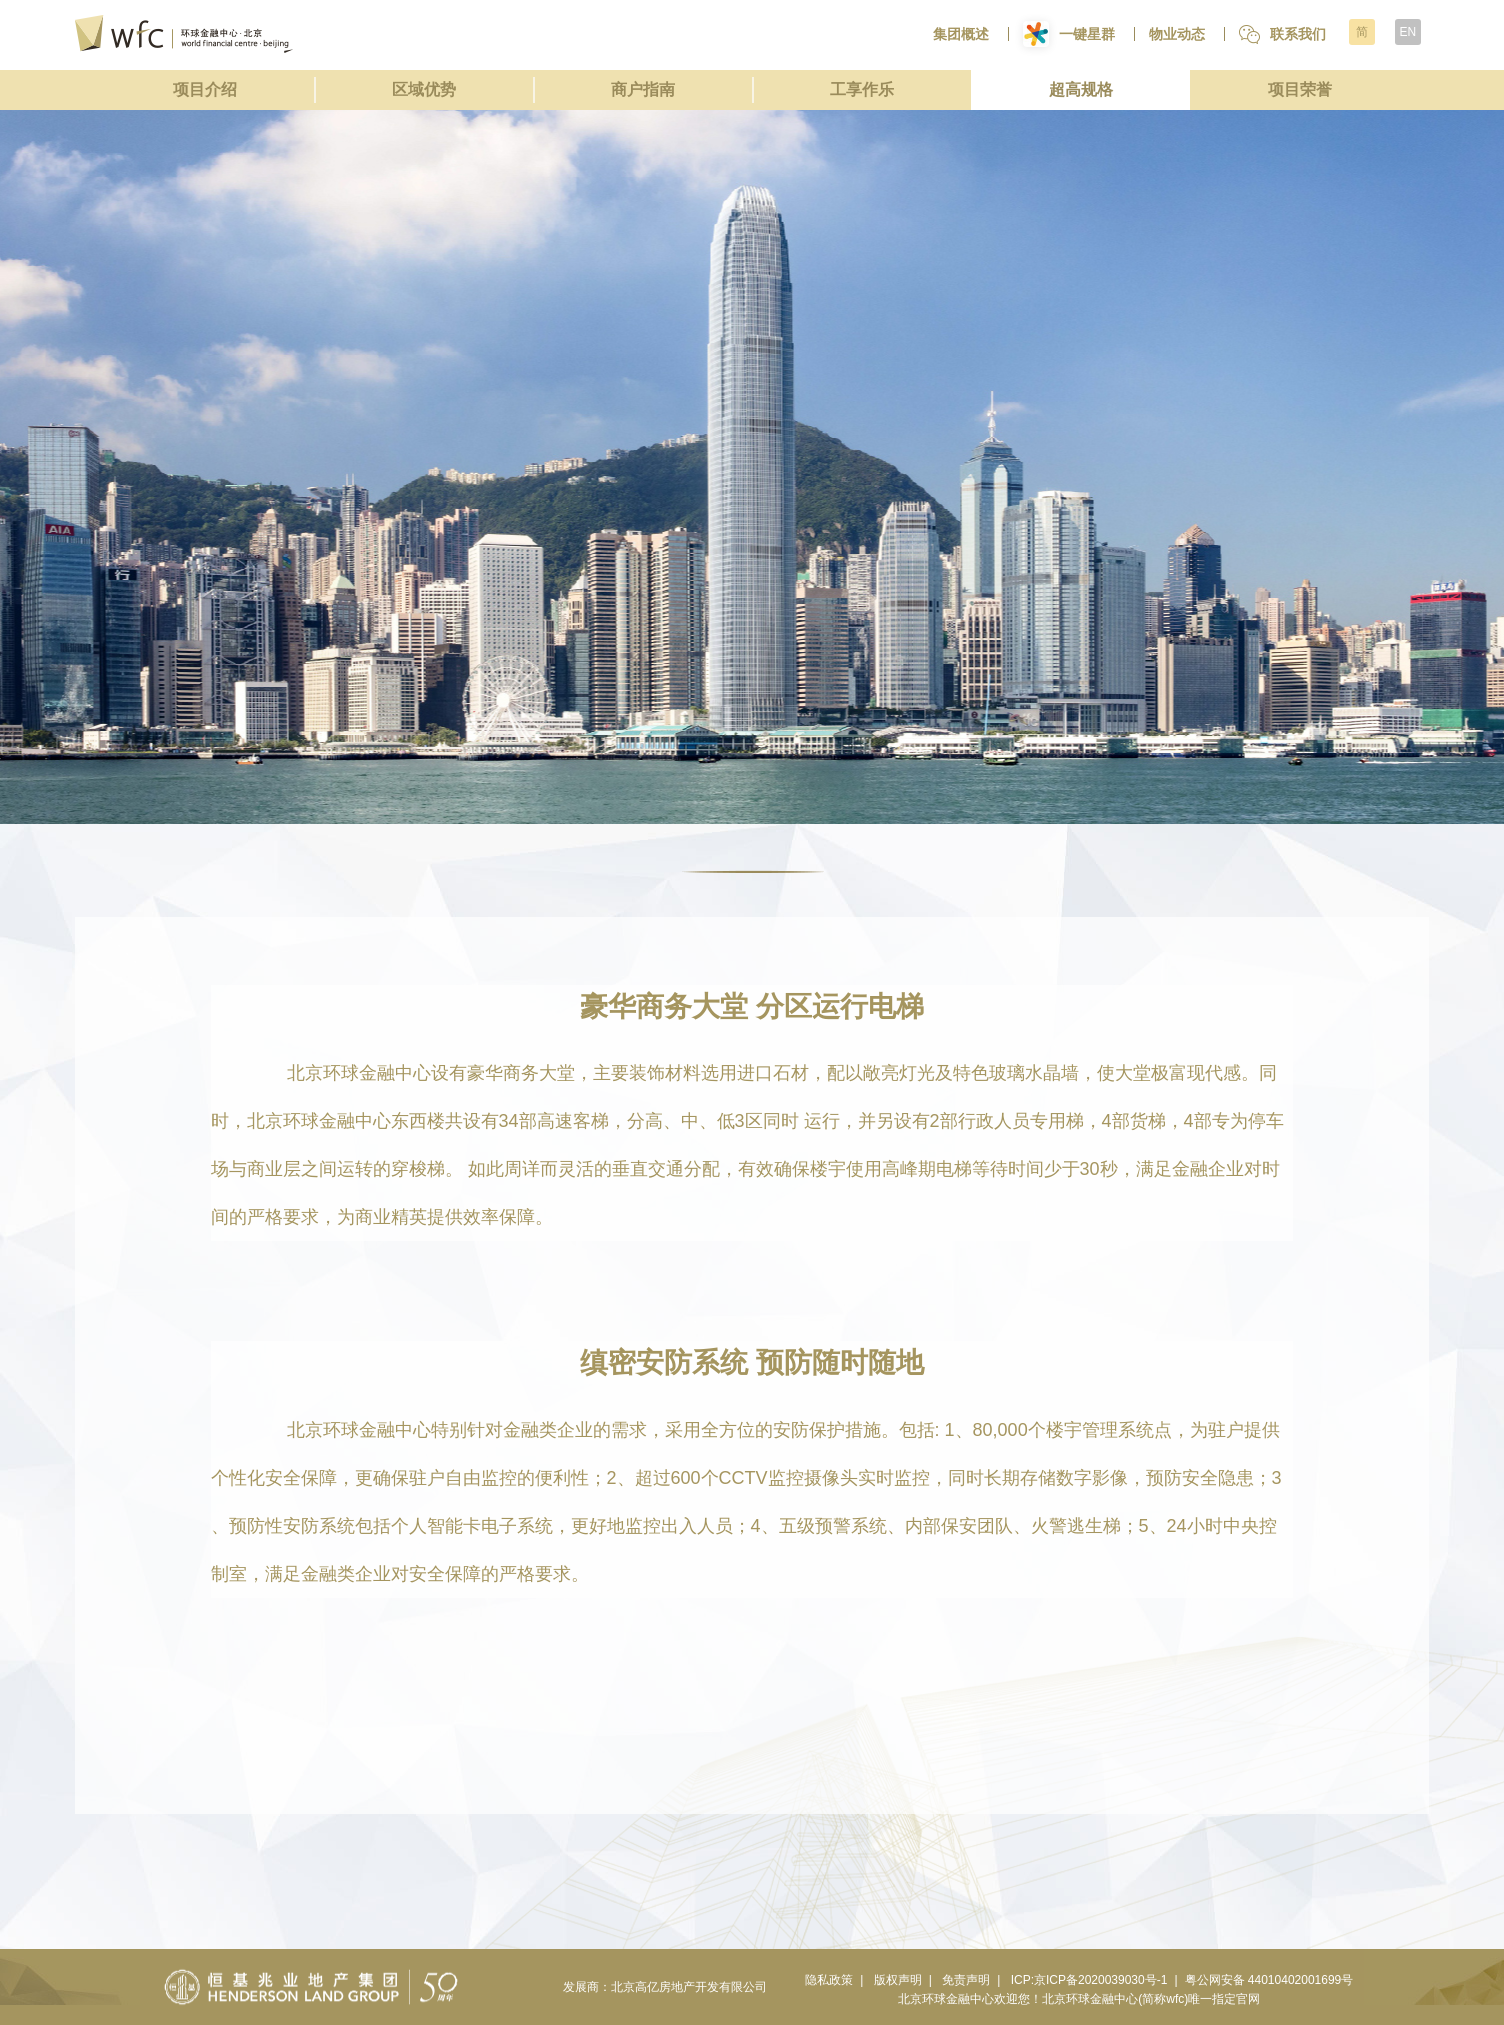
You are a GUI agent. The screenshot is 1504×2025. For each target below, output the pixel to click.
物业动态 (1177, 34)
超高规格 (1081, 89)
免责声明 (966, 1980)
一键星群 (1069, 34)
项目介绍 (205, 89)
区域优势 (424, 89)
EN (1407, 32)
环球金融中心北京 (184, 34)
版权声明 (898, 1980)
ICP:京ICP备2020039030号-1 (1089, 1980)
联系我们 (1282, 34)
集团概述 (961, 34)
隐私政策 (829, 1980)
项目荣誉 (1300, 89)
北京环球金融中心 (946, 1999)
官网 (1248, 1999)
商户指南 (643, 89)
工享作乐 (862, 89)
